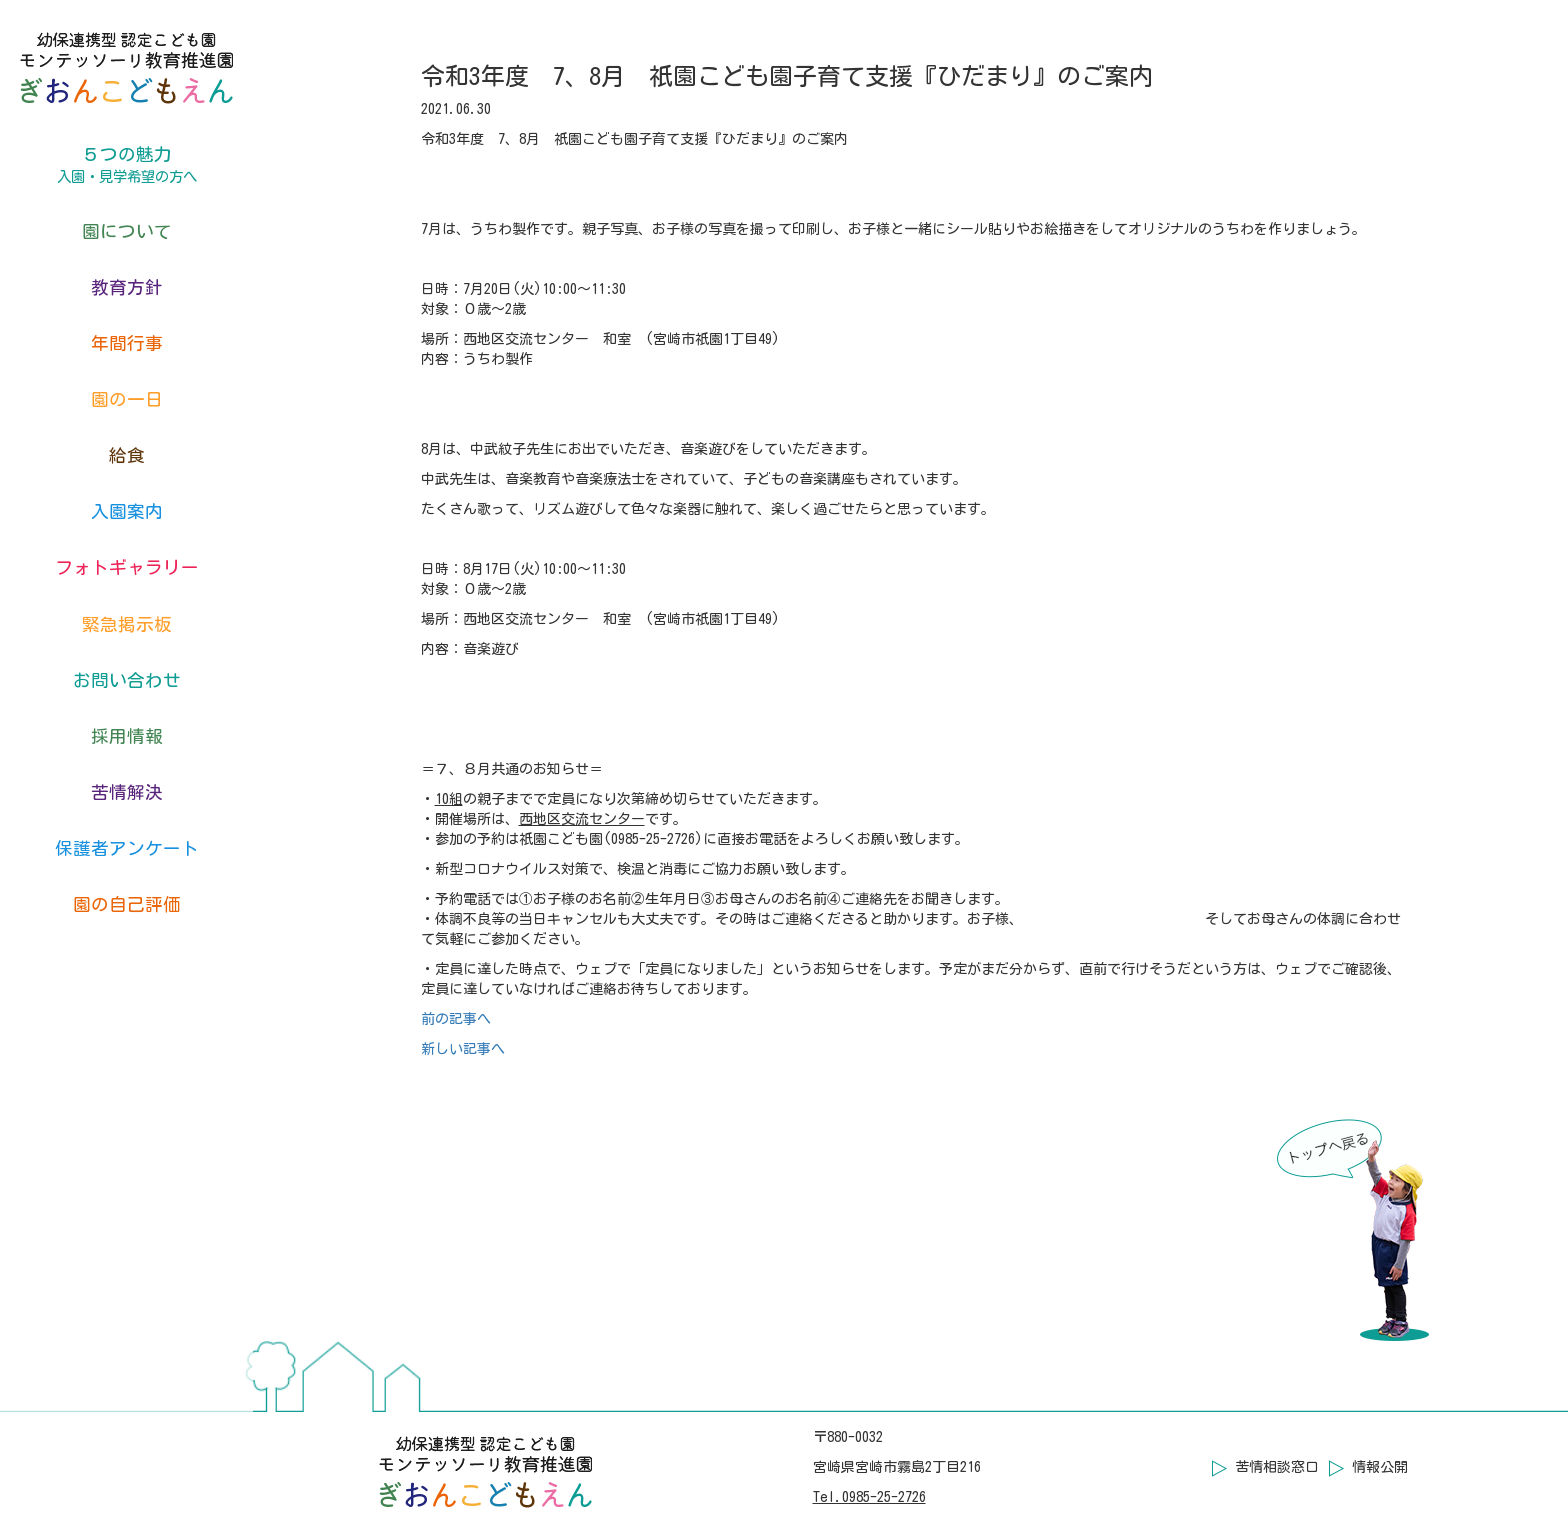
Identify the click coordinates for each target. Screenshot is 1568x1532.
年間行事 (127, 343)
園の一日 (127, 399)
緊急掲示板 (127, 624)
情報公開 (1380, 1467)
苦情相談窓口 (1277, 1467)
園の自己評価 (127, 904)
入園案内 (127, 511)
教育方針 (127, 287)
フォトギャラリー (127, 567)
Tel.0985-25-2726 (869, 1497)
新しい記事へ (463, 1049)
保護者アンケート (127, 848)
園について (127, 231)
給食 (127, 455)
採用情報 (127, 736)
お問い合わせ (127, 680)
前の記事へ (456, 1019)
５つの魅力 (126, 167)
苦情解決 (127, 792)
